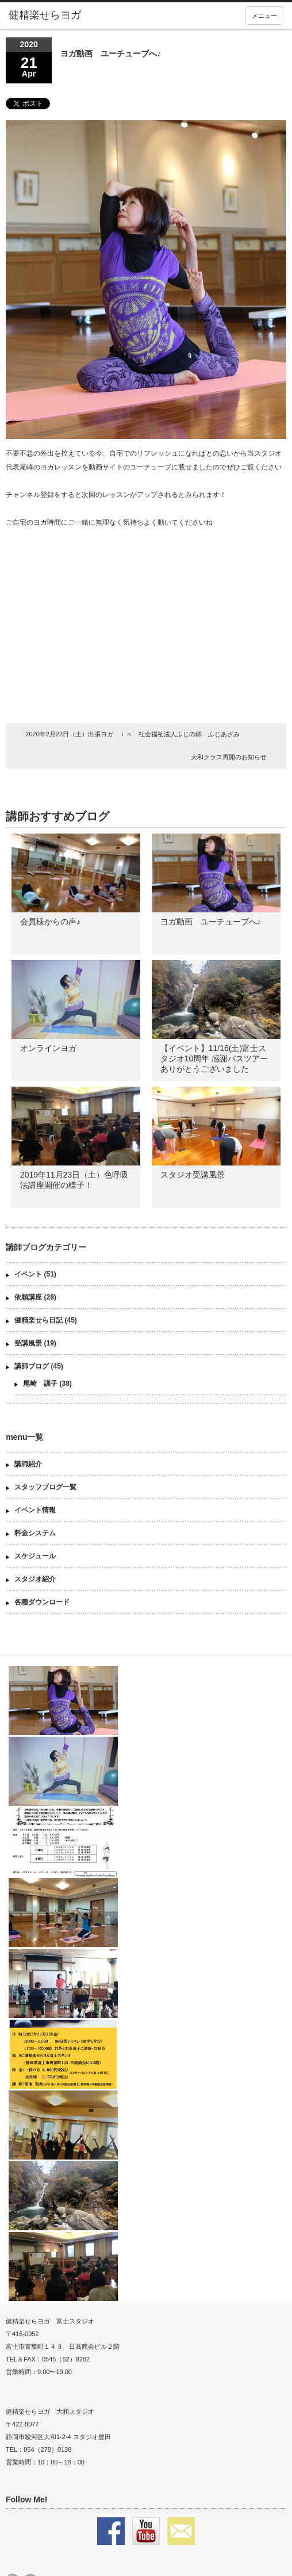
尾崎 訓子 (40, 1383)
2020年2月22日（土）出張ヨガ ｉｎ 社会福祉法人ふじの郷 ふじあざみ (132, 734)
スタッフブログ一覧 (45, 1487)
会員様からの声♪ (50, 921)
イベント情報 (35, 1510)
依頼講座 (28, 1297)
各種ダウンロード (42, 1602)
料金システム (35, 1533)
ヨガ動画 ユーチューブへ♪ (214, 921)
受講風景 (28, 1343)
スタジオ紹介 (35, 1579)
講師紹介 (28, 1464)
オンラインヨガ (48, 1048)
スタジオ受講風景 (192, 1174)
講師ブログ (31, 1366)
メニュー (264, 15)
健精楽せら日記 (38, 1320)
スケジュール (35, 1556)
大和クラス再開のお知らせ (229, 757)
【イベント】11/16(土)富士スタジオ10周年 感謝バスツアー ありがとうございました (214, 1058)
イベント (28, 1274)
